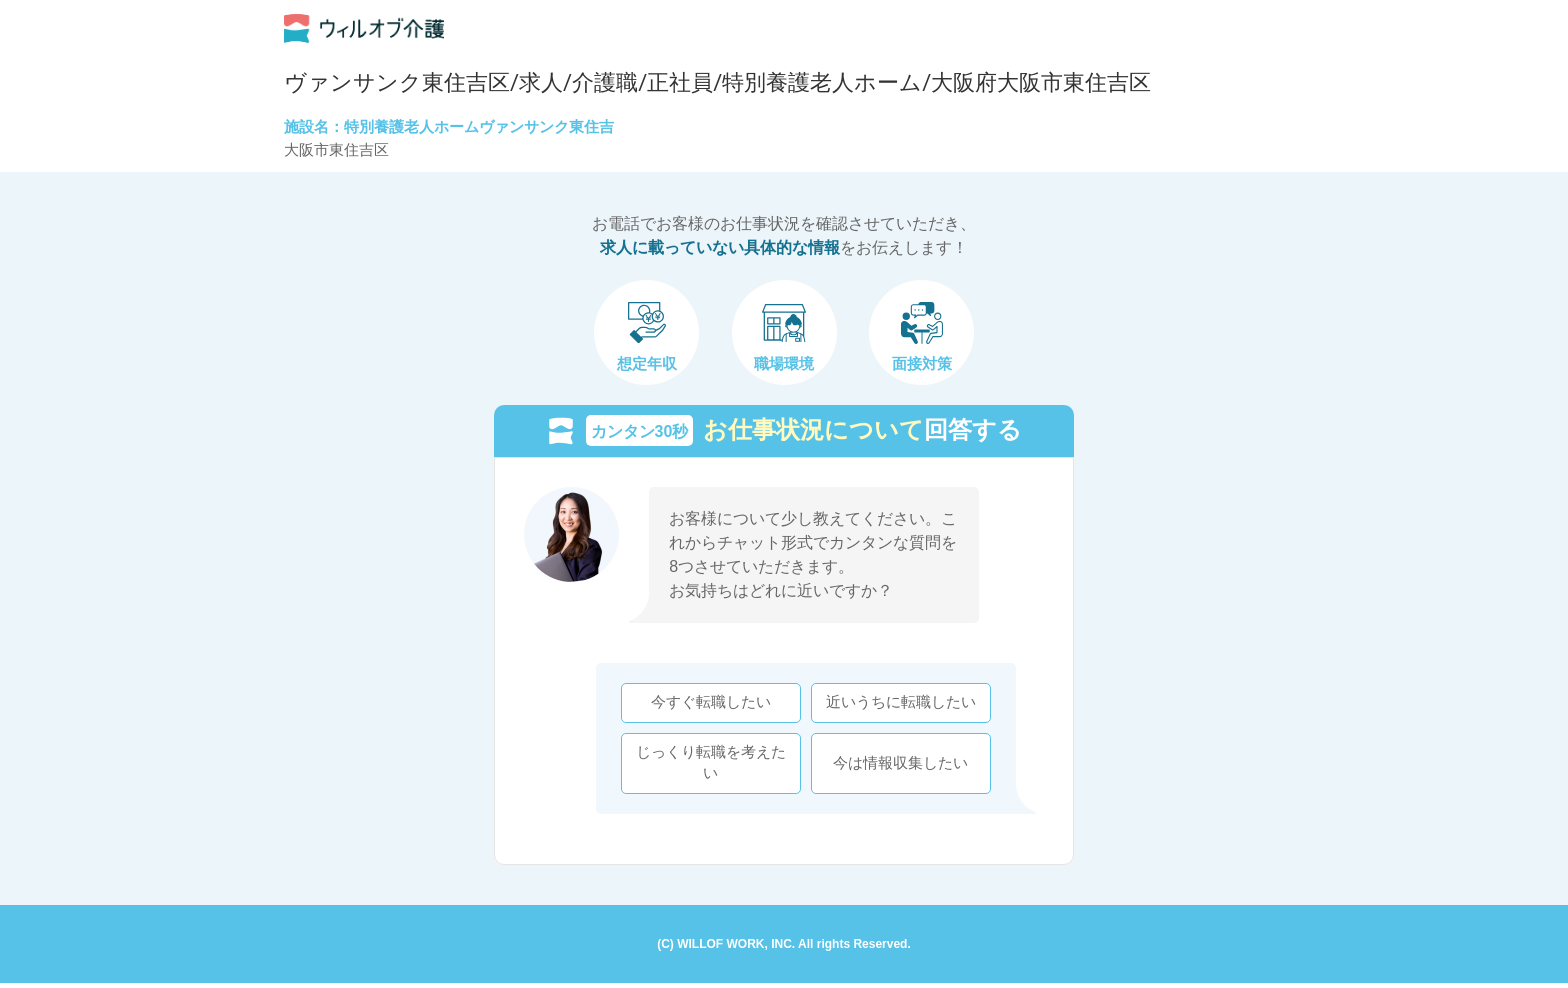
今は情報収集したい (896, 765)
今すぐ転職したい (706, 705)
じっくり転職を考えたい (706, 765)
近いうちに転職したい (896, 705)
